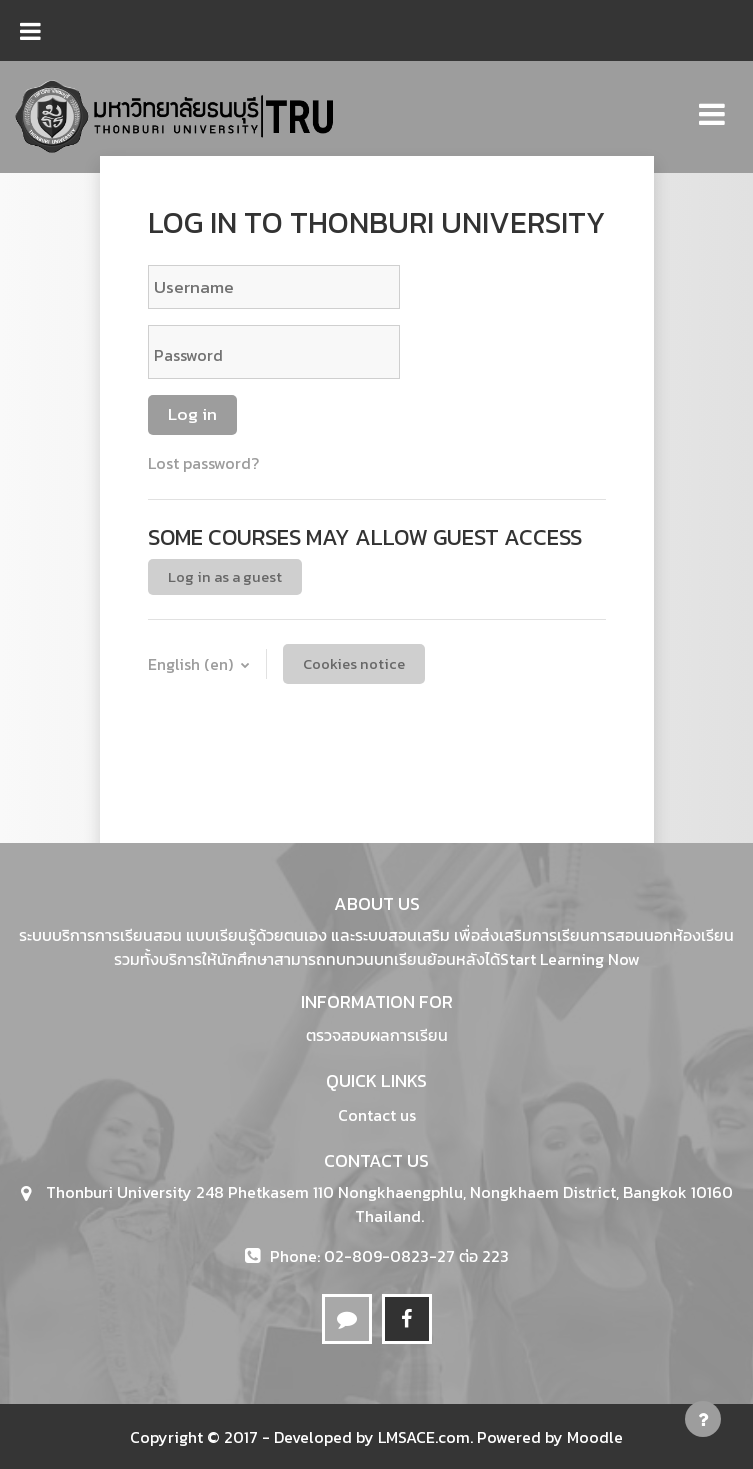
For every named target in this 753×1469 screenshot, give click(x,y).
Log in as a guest (225, 577)
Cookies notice (354, 664)
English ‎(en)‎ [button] (192, 664)
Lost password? (203, 463)
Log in (192, 414)
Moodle (595, 1437)
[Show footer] (703, 1419)
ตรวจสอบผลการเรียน (377, 1035)
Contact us (377, 1115)
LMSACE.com (424, 1437)
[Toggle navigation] (712, 103)
